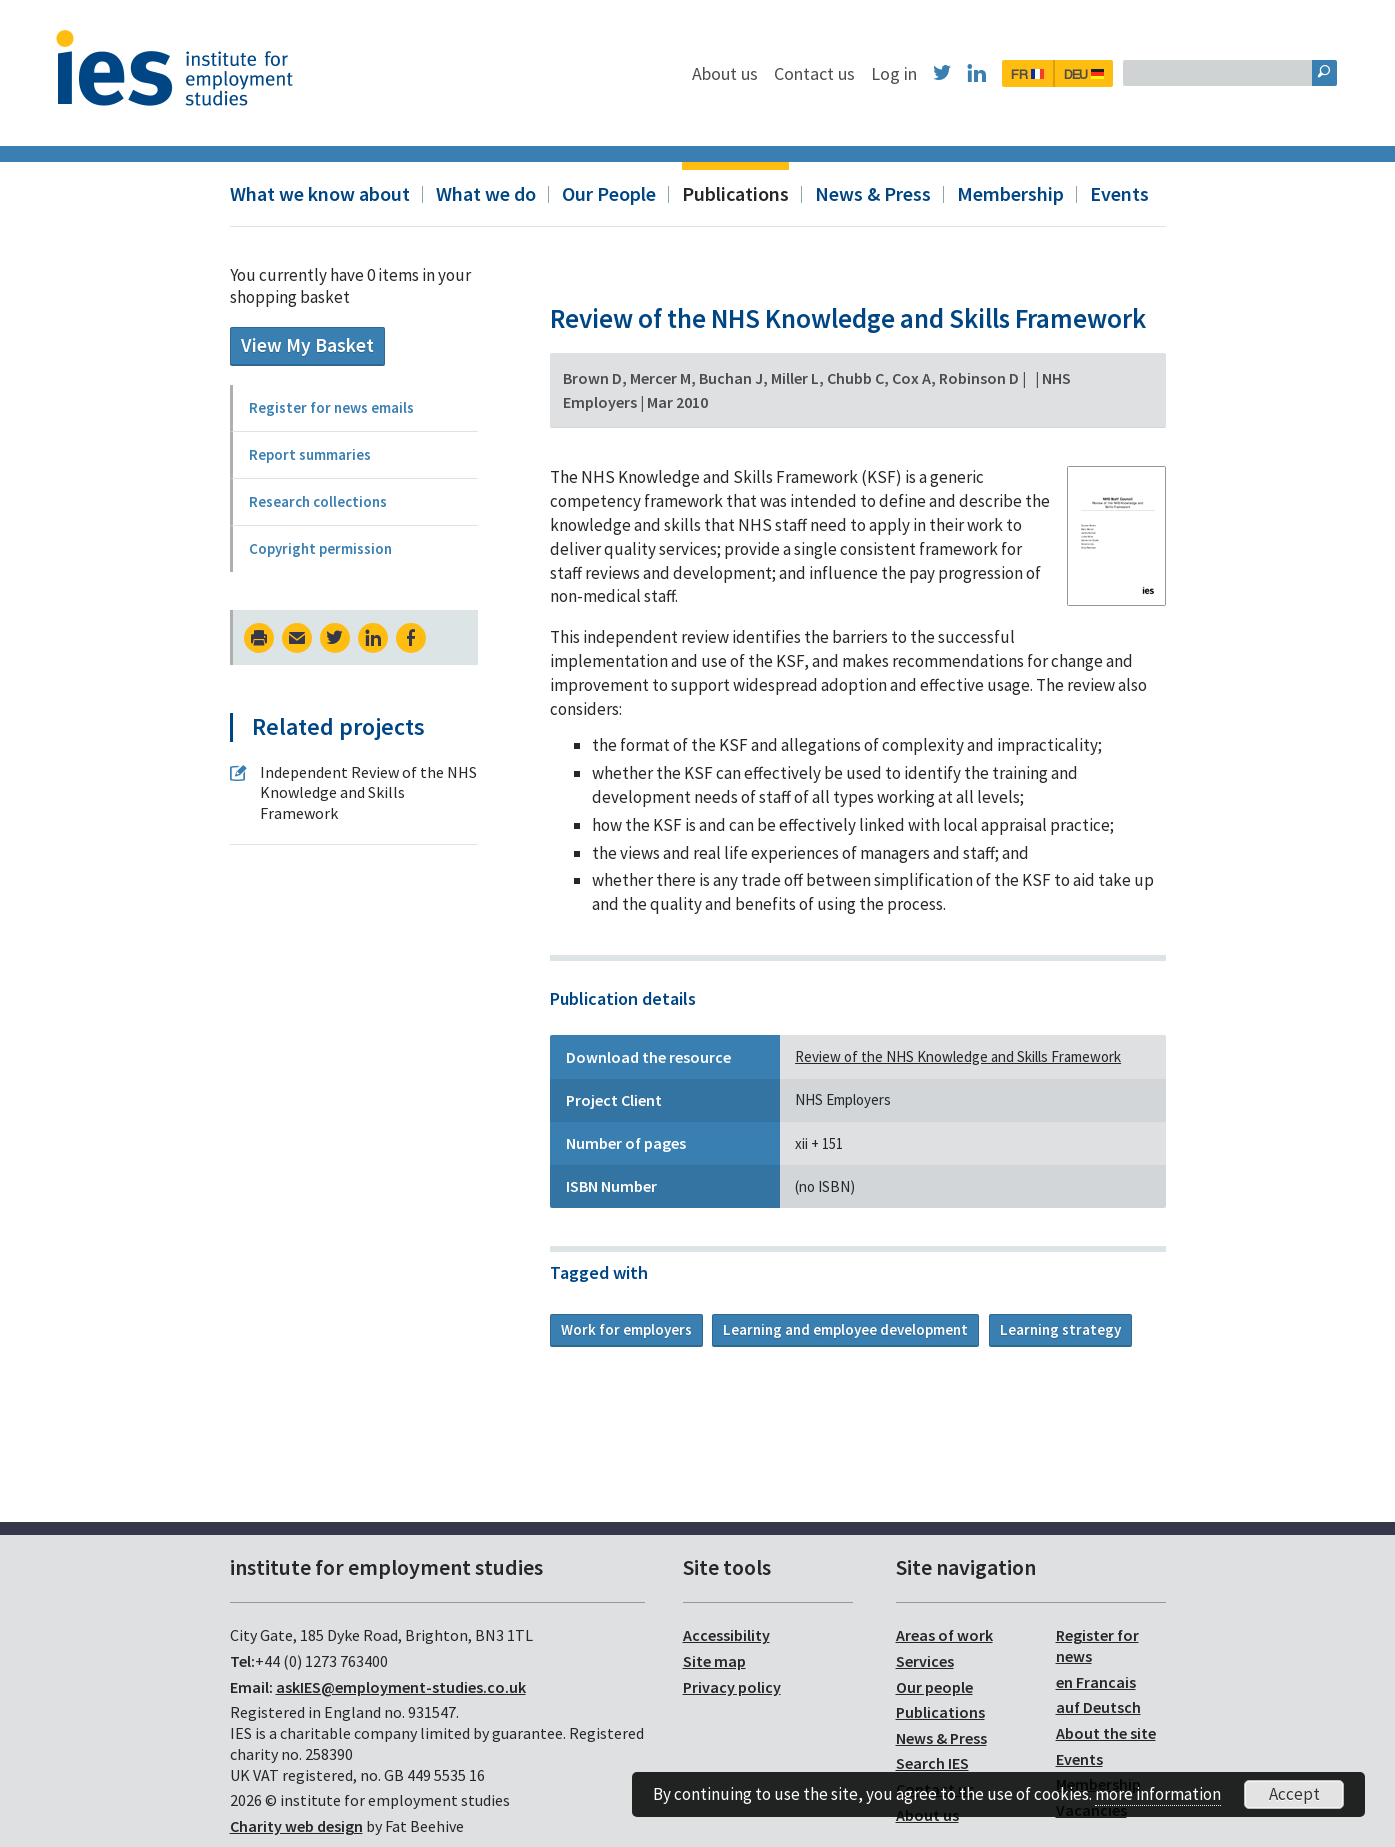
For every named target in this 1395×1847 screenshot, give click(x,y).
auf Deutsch (1098, 1707)
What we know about (320, 193)
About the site (1106, 1733)
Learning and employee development (845, 1329)
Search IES (932, 1763)
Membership (1010, 193)
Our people (934, 1687)
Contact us (917, 73)
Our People (609, 193)
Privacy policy (732, 1687)
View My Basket (307, 345)
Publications (735, 193)
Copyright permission (320, 548)
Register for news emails (331, 407)
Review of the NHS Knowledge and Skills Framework (958, 1056)
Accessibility (726, 1635)
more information (1158, 1794)
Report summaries (310, 454)
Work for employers (626, 1329)
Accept (1294, 1794)
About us (828, 73)
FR (1130, 74)
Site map (714, 1661)
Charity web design (296, 1826)
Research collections (318, 501)
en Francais (1096, 1682)
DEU (1187, 74)
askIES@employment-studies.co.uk (401, 1687)
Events (1119, 193)
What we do (486, 193)
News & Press (873, 193)
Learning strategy (1060, 1329)
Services (925, 1661)
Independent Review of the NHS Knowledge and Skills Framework (368, 793)
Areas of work (944, 1635)
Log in (997, 73)
